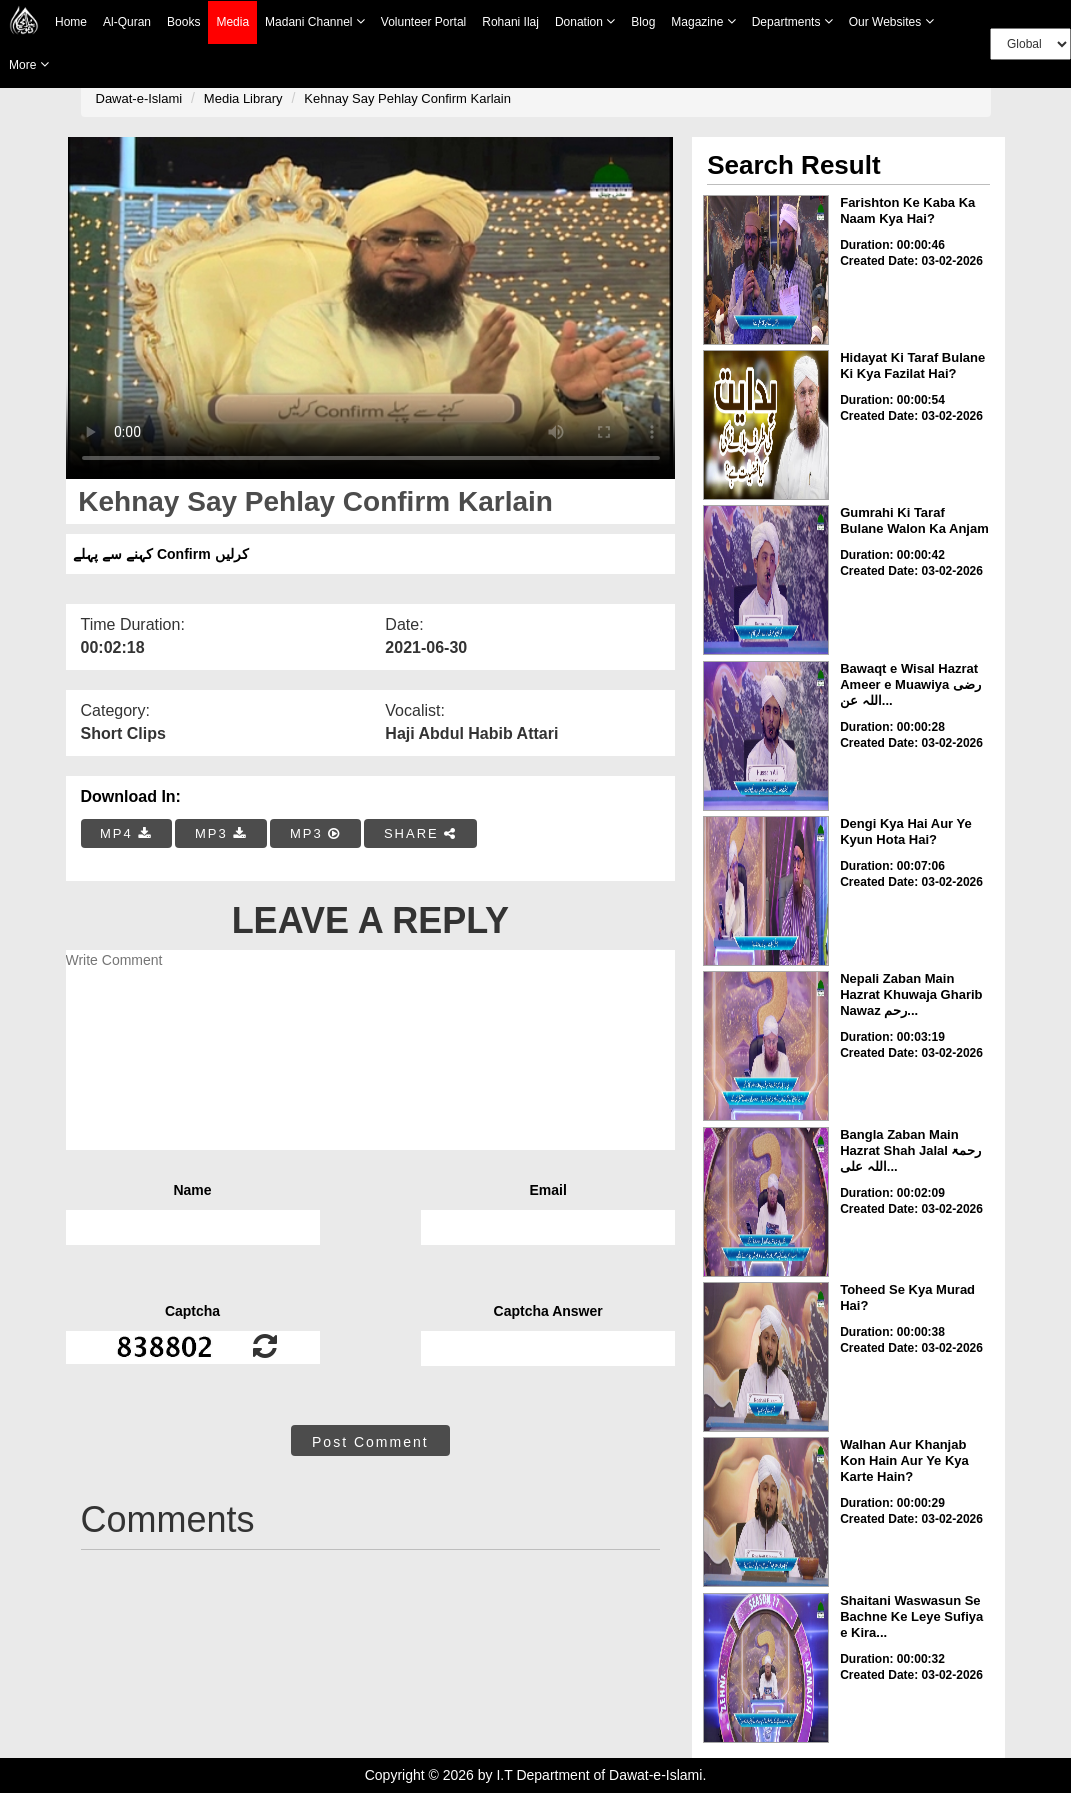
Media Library (243, 98)
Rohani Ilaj (510, 22)
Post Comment (370, 1442)
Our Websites (891, 21)
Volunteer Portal (423, 22)
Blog (643, 22)
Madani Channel (315, 21)
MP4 (126, 833)
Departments (792, 21)
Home (71, 22)
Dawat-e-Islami (139, 98)
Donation (585, 21)
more (29, 64)
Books (183, 22)
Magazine (703, 21)
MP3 (221, 833)
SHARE (420, 833)
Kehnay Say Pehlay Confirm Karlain (407, 98)
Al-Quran (127, 22)
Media (232, 22)
